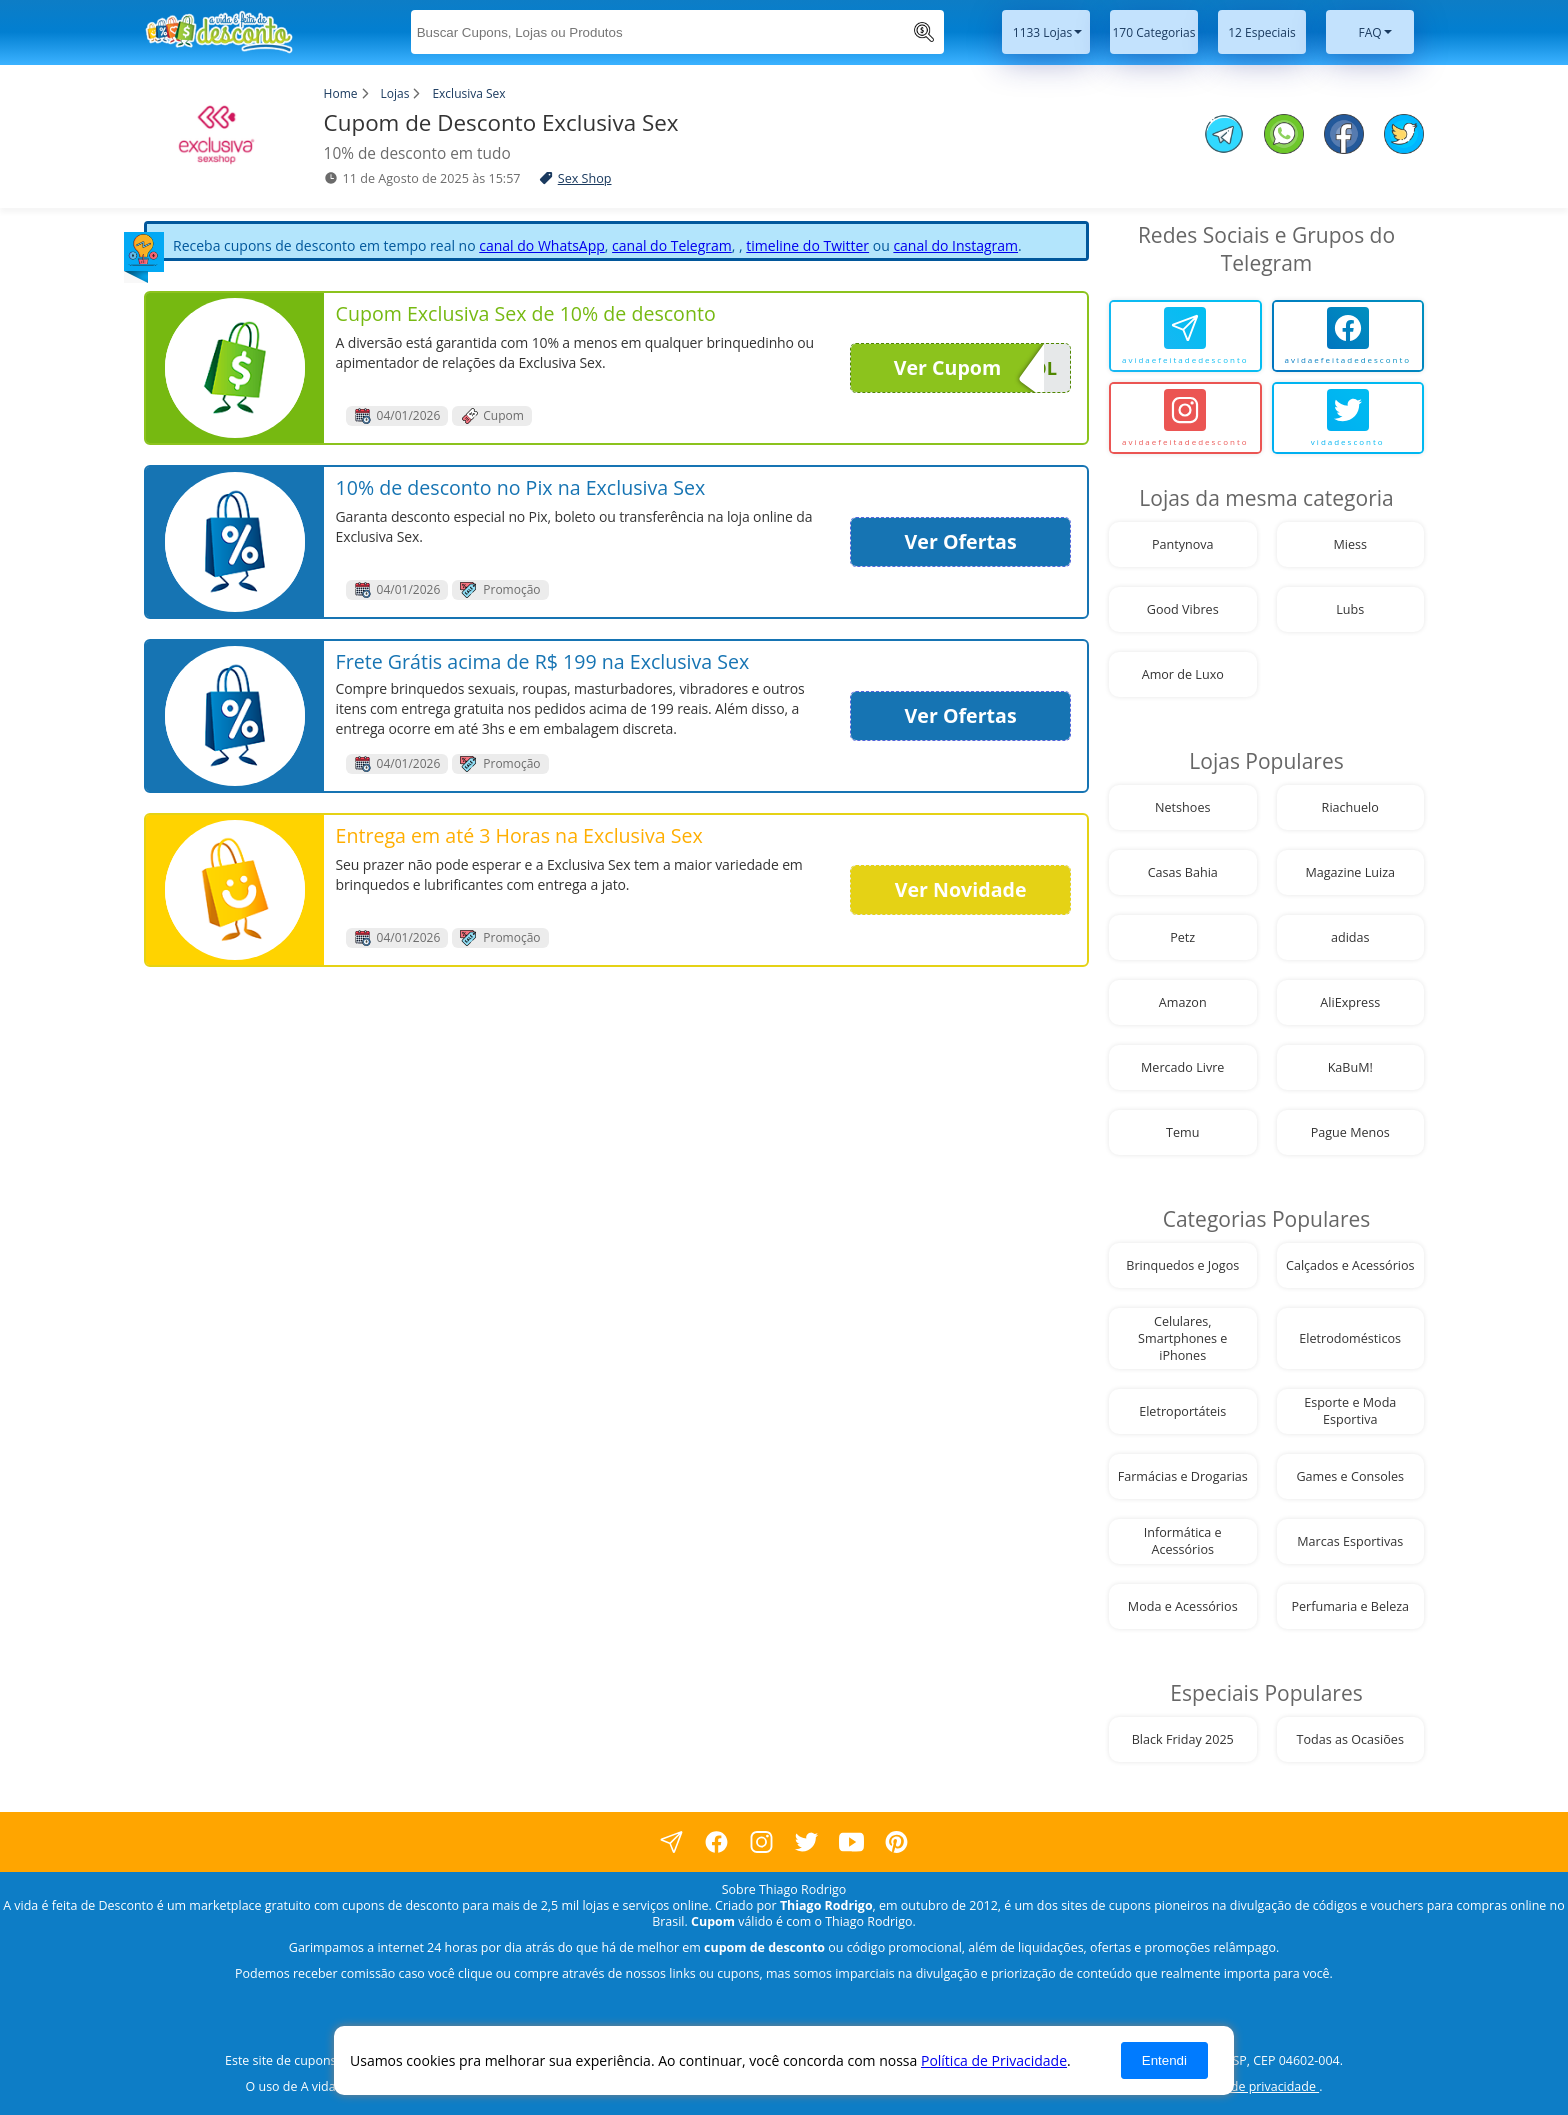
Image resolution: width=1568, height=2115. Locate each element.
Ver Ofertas (961, 541)
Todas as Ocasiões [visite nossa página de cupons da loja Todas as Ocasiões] (1350, 1739)
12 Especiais (1262, 32)
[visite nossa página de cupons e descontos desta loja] (235, 368)
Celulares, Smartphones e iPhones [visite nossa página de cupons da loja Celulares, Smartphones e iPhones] (1182, 1338)
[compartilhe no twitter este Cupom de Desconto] (1404, 148)
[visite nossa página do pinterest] (896, 1841)
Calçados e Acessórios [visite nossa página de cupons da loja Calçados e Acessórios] (1350, 1265)
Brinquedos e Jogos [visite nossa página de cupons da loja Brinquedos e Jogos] (1182, 1265)
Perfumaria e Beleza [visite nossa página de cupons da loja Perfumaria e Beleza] (1350, 1606)
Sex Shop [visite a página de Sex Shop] (585, 178)
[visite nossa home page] (194, 32)
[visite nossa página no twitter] (806, 1841)
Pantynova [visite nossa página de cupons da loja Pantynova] (1183, 544)
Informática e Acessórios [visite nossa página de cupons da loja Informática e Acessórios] (1183, 1541)
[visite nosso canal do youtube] (851, 1841)
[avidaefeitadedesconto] (1185, 336)
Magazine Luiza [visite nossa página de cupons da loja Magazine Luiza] (1350, 872)
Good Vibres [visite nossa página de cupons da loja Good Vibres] (1183, 609)
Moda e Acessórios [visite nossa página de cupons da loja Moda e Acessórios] (1183, 1606)
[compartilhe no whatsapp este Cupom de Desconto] (1284, 136)
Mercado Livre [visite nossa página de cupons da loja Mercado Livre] (1182, 1067)
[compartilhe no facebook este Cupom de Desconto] (1344, 136)
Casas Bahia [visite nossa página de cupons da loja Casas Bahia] (1183, 872)
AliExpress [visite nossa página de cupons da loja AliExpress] (1350, 1002)
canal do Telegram (672, 245)
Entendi (1164, 2060)
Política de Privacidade (994, 2060)
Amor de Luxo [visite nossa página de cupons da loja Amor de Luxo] (1183, 674)
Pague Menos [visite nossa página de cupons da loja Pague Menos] (1350, 1132)
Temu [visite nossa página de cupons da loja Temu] (1182, 1132)
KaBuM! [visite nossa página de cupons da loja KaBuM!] (1350, 1067)
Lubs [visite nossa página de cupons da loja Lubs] (1350, 609)
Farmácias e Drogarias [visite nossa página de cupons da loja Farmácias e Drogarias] (1183, 1476)
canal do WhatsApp (542, 245)
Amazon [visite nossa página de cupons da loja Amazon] (1183, 1002)
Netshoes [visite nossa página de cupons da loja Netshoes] (1182, 807)
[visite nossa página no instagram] (761, 1841)
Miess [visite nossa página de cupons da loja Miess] (1350, 544)
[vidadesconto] (1348, 418)
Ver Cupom (969, 368)
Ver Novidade (961, 889)
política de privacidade (1252, 2086)
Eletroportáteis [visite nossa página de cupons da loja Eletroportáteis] (1182, 1411)
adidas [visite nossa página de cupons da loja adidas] (1350, 937)
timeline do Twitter (807, 245)
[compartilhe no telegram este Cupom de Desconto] (1224, 136)
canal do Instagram (955, 245)
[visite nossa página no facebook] (671, 1841)
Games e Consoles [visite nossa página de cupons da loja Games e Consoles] (1350, 1476)
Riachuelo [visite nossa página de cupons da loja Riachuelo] (1350, 807)
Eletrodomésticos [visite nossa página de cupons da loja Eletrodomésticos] (1350, 1338)
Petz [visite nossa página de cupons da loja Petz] (1182, 937)
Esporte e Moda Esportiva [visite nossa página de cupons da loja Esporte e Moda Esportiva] (1350, 1411)
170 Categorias (1154, 32)
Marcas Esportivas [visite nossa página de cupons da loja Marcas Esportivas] (1350, 1541)
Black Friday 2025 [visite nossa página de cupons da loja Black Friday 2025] (1183, 1739)
